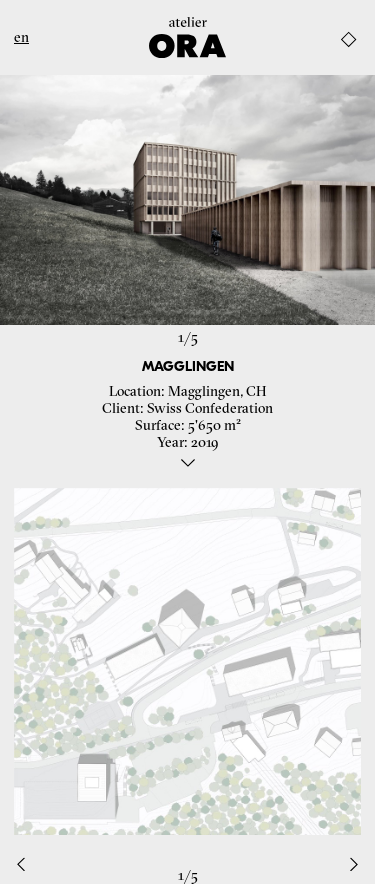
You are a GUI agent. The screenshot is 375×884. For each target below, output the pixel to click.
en (21, 37)
